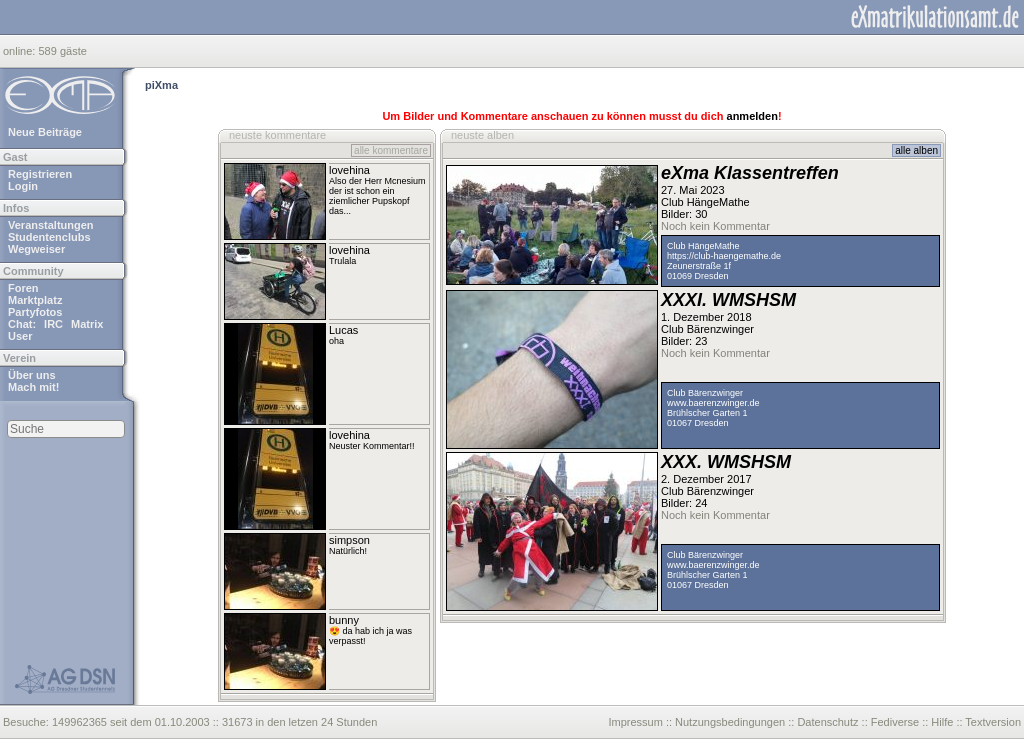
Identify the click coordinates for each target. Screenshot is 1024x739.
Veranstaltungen (51, 225)
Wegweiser (36, 249)
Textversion (993, 722)
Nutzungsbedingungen (730, 722)
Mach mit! (33, 387)
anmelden (752, 116)
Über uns (32, 375)
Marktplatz (35, 300)
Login (23, 186)
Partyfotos (35, 312)
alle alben (916, 150)
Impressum (635, 722)
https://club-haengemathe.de (724, 256)
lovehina (349, 170)
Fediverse (895, 722)
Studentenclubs (49, 237)
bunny (344, 620)
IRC (53, 324)
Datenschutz (827, 722)
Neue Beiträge (45, 132)
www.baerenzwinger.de (713, 403)
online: (20, 51)
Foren (23, 288)
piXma (161, 85)
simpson (349, 540)
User (20, 336)
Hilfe (942, 722)
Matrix (87, 324)
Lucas (343, 330)
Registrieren (40, 174)
